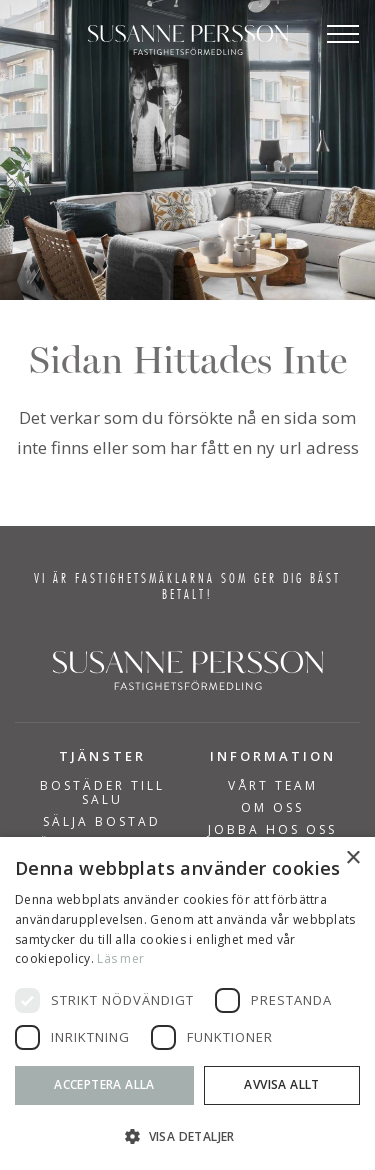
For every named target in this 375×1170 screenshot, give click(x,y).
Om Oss (272, 808)
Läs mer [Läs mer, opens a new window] (120, 958)
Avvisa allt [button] (281, 1084)
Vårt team (273, 786)
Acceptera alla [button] (104, 1084)
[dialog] (187, 1003)
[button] (187, 1136)
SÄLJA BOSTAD (102, 822)
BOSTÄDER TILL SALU (102, 793)
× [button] (352, 858)
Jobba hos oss (272, 830)
